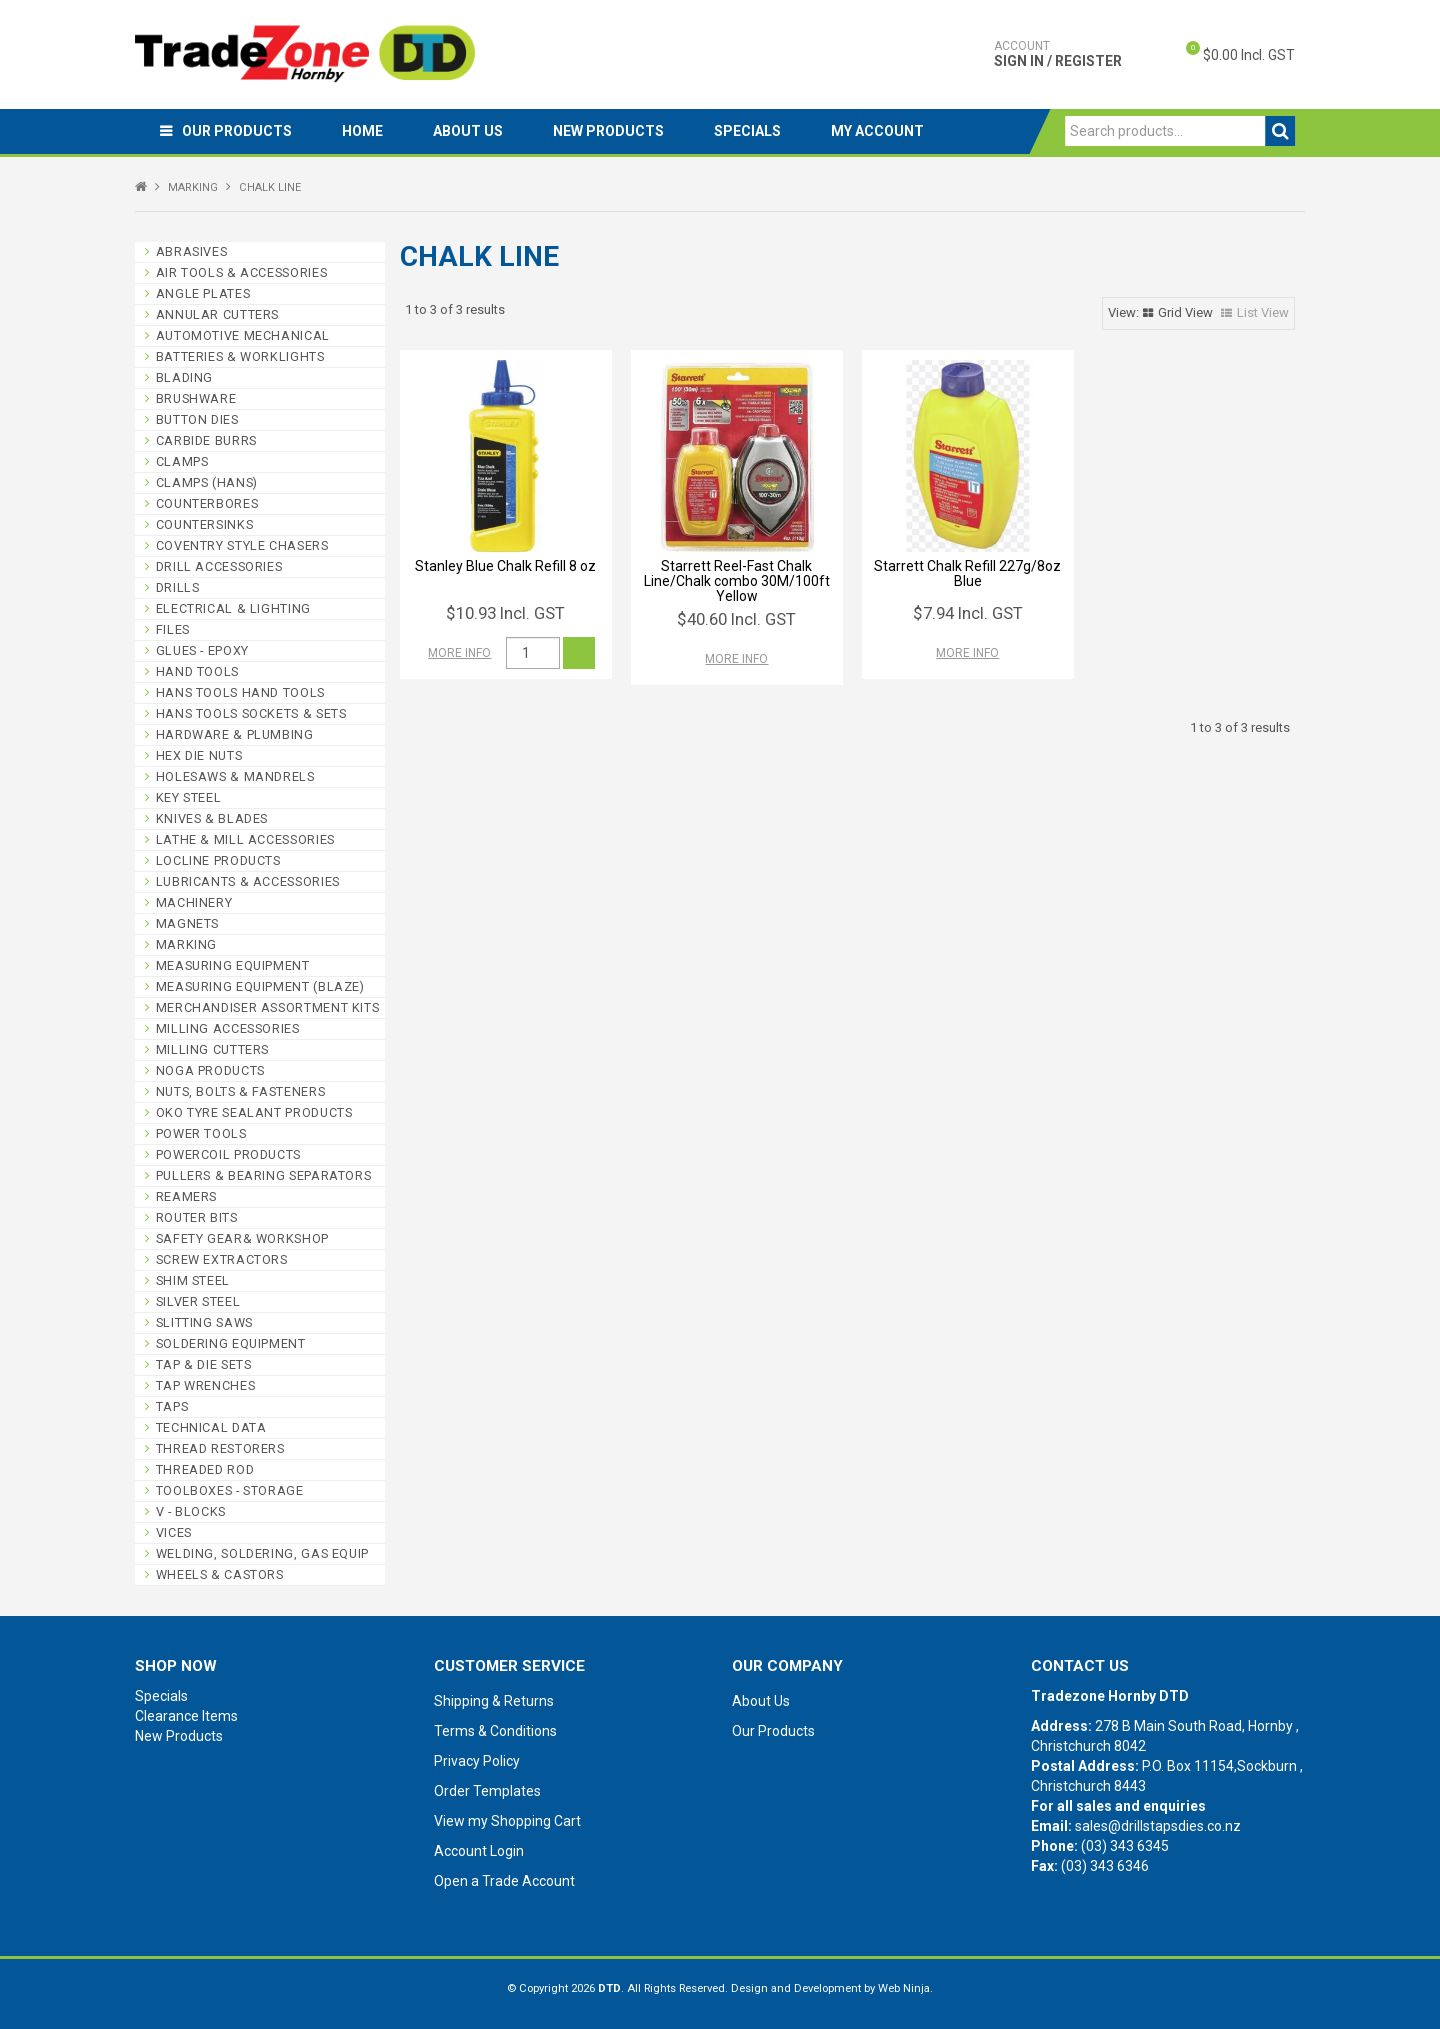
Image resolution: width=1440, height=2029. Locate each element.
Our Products (237, 131)
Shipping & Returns (494, 1701)
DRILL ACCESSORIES (219, 566)
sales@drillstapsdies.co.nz (1158, 1826)
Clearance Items (186, 1716)
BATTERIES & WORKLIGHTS (240, 356)
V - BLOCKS (191, 1511)
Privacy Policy (477, 1761)
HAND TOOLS (197, 671)
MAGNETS (187, 923)
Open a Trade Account (504, 1881)
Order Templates (487, 1791)
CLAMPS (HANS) (207, 482)
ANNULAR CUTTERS (217, 314)
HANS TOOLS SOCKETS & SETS (251, 713)
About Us (468, 131)
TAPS (172, 1406)
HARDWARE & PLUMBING (235, 734)
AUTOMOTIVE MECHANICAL (243, 335)
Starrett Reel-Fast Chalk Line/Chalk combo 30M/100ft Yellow (737, 581)
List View (1263, 312)
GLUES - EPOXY (202, 650)
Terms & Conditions (495, 1731)
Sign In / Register (1058, 54)
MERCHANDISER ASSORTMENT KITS (268, 1007)
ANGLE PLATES (203, 293)
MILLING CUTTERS (212, 1049)
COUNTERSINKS (205, 524)
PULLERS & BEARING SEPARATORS (264, 1175)
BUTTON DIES (197, 419)
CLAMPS (182, 461)
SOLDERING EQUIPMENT (231, 1343)
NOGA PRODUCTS (210, 1070)
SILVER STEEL (198, 1301)
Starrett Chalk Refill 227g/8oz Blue (967, 573)
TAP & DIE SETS (204, 1364)
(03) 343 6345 (1125, 1846)
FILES (173, 629)
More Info (459, 653)
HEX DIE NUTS (199, 755)
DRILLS (178, 587)
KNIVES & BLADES (212, 818)
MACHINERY (194, 902)
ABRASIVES (192, 251)
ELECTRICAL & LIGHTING (233, 608)
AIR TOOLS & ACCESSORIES (242, 272)
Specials (747, 131)
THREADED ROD (205, 1469)
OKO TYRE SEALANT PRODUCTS (254, 1112)
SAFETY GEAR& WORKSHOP (242, 1238)
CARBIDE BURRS (206, 440)
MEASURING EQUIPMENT (233, 965)
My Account (877, 131)
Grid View (1185, 312)
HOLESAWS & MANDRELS (235, 776)
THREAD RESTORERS (220, 1448)
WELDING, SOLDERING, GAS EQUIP (262, 1553)
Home (362, 131)
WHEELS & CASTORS (220, 1574)
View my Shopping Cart (507, 1821)
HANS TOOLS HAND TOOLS (240, 692)
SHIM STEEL (193, 1280)
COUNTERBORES (207, 503)
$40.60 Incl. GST (736, 619)
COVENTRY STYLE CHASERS (242, 545)
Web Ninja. (905, 1988)
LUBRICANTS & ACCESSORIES (248, 881)
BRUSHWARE (196, 398)
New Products (608, 131)
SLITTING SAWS (204, 1322)
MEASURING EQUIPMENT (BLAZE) (260, 986)
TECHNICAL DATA (211, 1427)
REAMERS (186, 1196)
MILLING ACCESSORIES (228, 1028)
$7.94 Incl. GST (968, 613)
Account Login (479, 1851)
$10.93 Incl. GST (505, 613)
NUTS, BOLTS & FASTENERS (241, 1091)
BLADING (184, 377)
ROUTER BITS (197, 1217)
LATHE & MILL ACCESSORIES (245, 839)
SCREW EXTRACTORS (222, 1259)
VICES (174, 1532)
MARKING (193, 187)
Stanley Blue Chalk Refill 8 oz (505, 566)
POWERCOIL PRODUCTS (228, 1154)
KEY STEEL (189, 797)
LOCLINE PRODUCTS (218, 860)
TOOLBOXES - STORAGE (230, 1490)
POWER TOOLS (201, 1133)
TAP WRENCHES (206, 1385)
